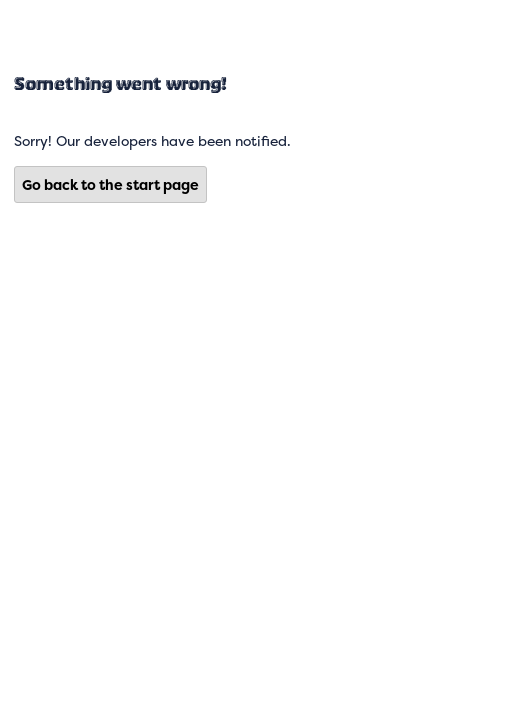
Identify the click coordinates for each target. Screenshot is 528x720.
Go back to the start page (110, 184)
